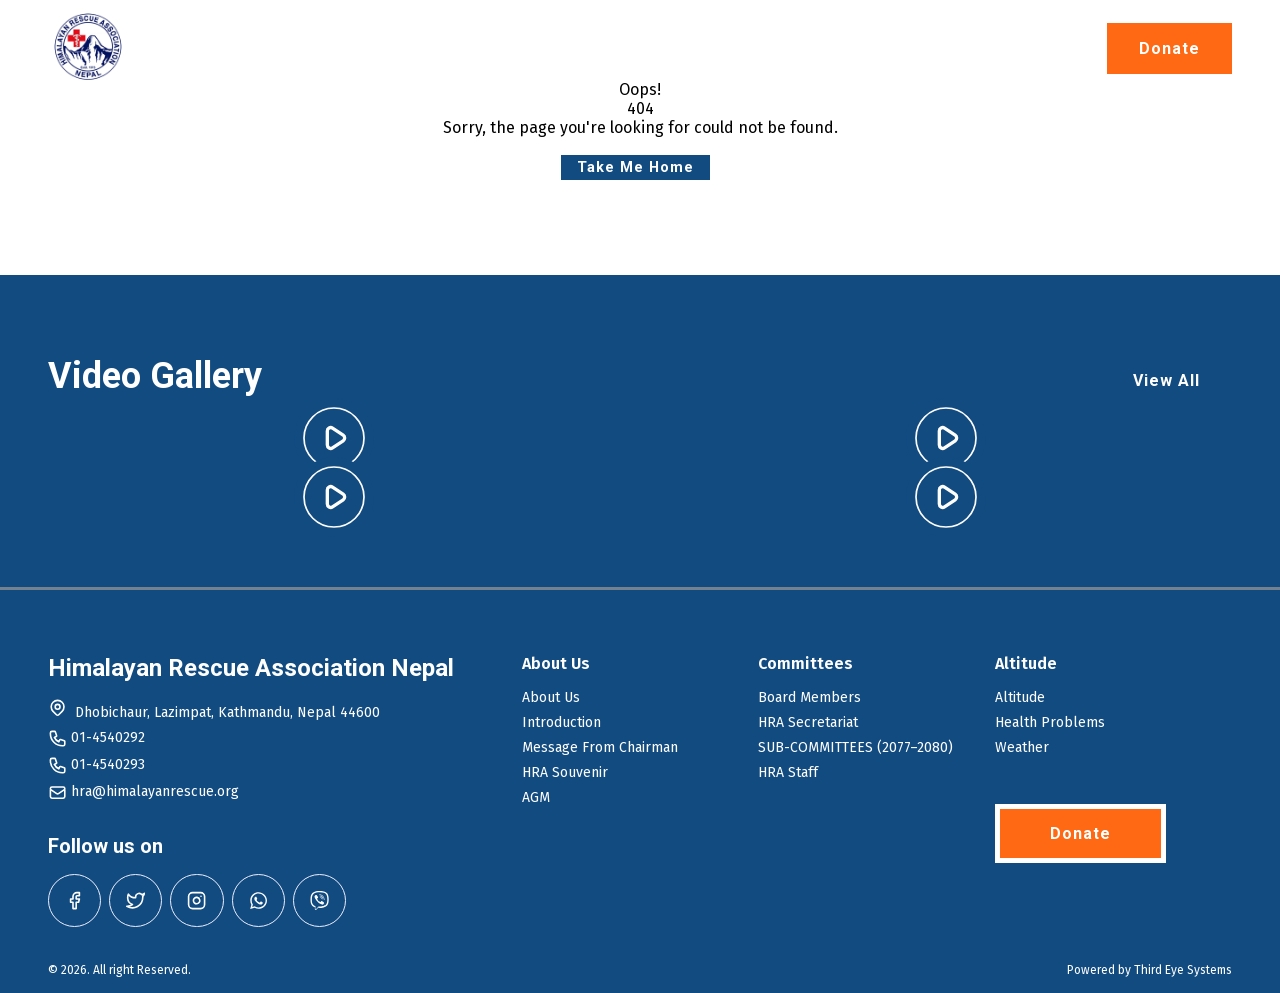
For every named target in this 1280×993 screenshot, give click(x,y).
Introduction (561, 722)
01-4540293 (108, 764)
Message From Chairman (600, 747)
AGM (536, 797)
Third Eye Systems (1183, 970)
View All (1166, 380)
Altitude (633, 48)
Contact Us (985, 48)
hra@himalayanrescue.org (155, 791)
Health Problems (1050, 722)
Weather (1022, 747)
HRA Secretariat (808, 722)
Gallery (862, 48)
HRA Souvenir (565, 772)
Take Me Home (635, 167)
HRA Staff (788, 772)
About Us (508, 48)
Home (399, 48)
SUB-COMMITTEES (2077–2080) (855, 747)
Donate (1169, 48)
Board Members (809, 697)
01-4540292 (108, 737)
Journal (750, 48)
